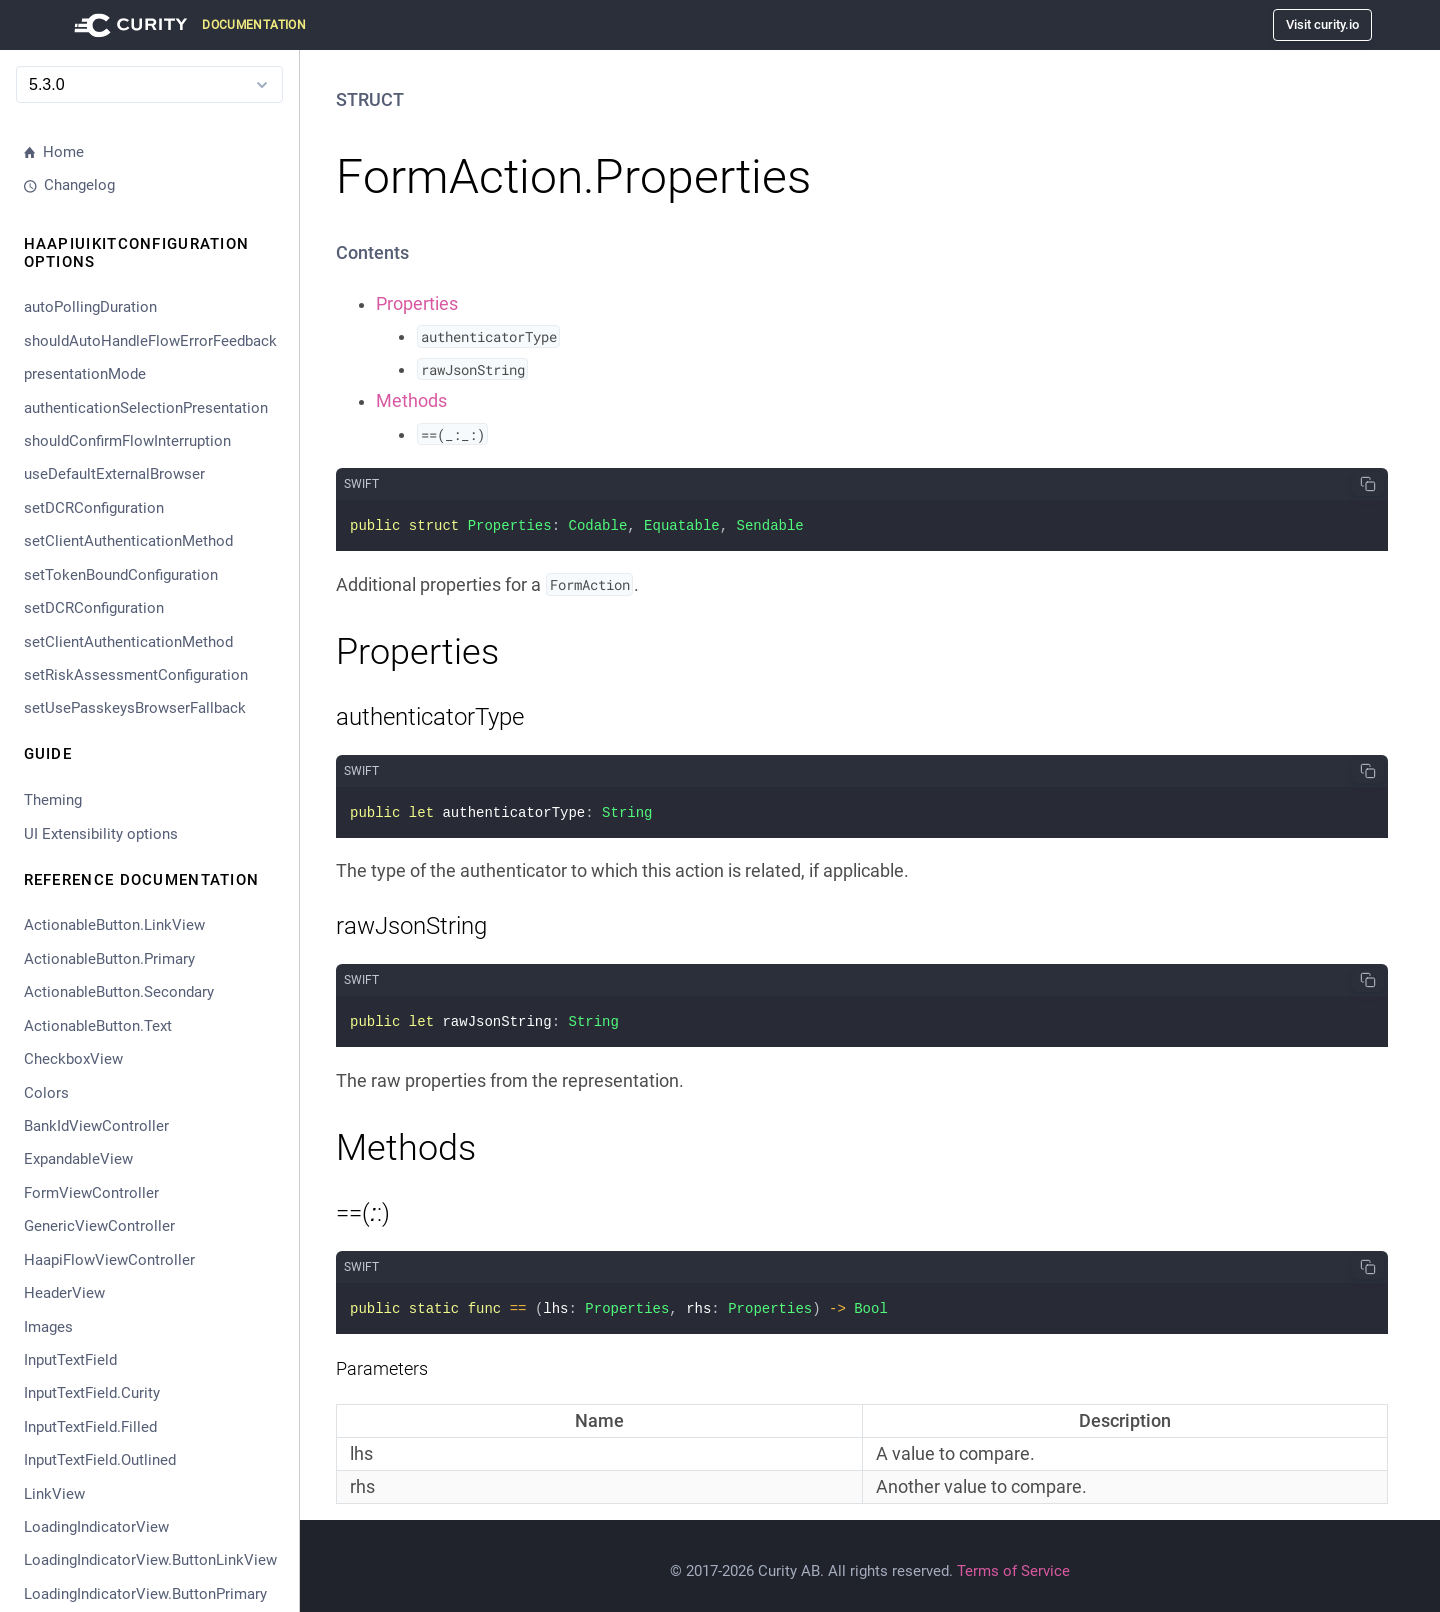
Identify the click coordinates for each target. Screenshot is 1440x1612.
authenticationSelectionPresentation (146, 408)
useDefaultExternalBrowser (114, 474)
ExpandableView (78, 1159)
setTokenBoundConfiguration (121, 575)
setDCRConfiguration (94, 508)
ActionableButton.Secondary (119, 992)
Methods (411, 401)
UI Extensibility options (101, 834)
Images (48, 1327)
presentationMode (85, 374)
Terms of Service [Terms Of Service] (1013, 1563)
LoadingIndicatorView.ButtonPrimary (145, 1594)
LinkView (54, 1494)
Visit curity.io (1322, 24)
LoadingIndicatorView (96, 1527)
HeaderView (64, 1293)
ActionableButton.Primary (109, 959)
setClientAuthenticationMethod (128, 541)
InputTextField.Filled (90, 1427)
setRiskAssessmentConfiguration (136, 675)
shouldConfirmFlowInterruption (127, 441)
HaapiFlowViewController (109, 1260)
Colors (46, 1093)
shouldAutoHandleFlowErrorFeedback (150, 341)
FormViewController (91, 1193)
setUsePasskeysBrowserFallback (135, 708)
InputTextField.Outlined (100, 1460)
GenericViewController (99, 1226)
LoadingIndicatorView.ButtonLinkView (150, 1560)
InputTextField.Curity (92, 1393)
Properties (417, 304)
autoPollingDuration (90, 307)
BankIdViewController (96, 1126)
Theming (53, 800)
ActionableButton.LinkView (114, 925)
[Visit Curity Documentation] (187, 25)
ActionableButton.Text (98, 1026)
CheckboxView (73, 1059)
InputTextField (70, 1360)
